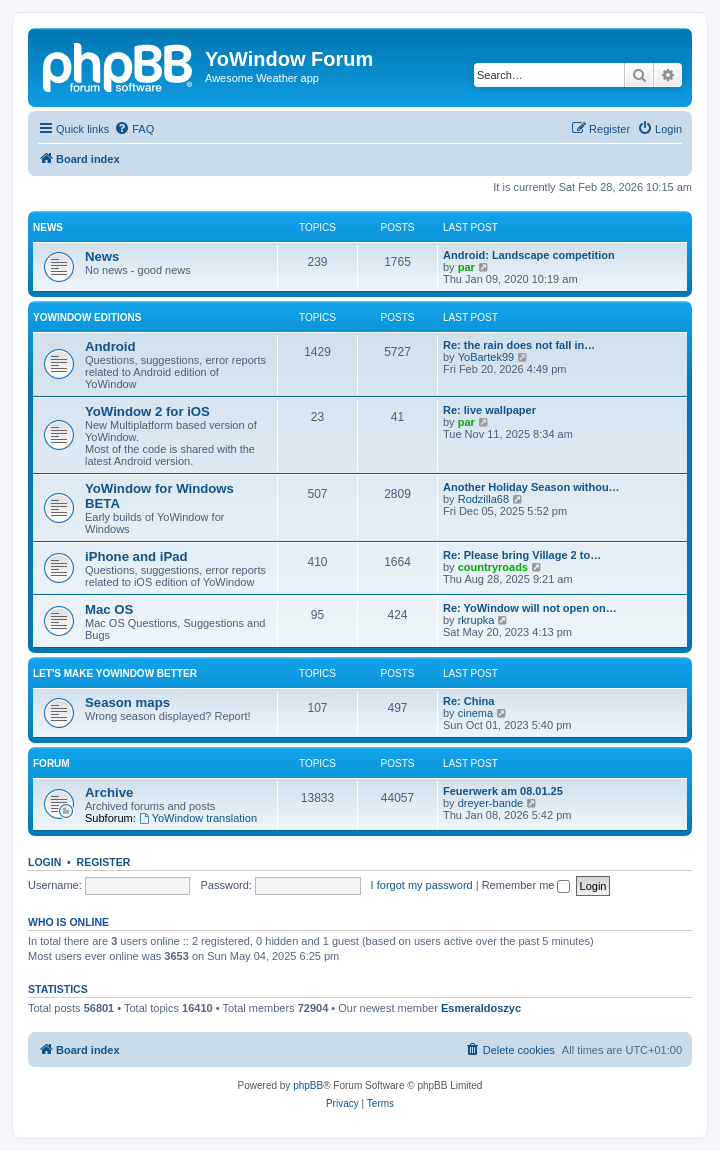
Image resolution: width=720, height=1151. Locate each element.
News (48, 227)
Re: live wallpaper (489, 410)
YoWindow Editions (87, 317)
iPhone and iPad (136, 556)
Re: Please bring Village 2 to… (522, 555)
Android (110, 346)
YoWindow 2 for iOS (147, 411)
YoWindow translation (198, 818)
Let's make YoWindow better (115, 673)
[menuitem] (134, 129)
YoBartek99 (486, 357)
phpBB (308, 1085)
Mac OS (109, 609)
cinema (475, 713)
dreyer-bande (490, 803)
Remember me (526, 885)
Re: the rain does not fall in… (519, 345)
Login (44, 862)
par (466, 267)
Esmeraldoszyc (481, 1008)
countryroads (493, 567)
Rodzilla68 (483, 499)
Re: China (468, 701)
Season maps (127, 702)
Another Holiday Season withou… (531, 487)
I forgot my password (422, 885)
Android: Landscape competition (529, 255)
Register (104, 862)
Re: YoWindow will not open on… (530, 608)
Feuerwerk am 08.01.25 (503, 791)
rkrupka (476, 620)
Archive (109, 792)
